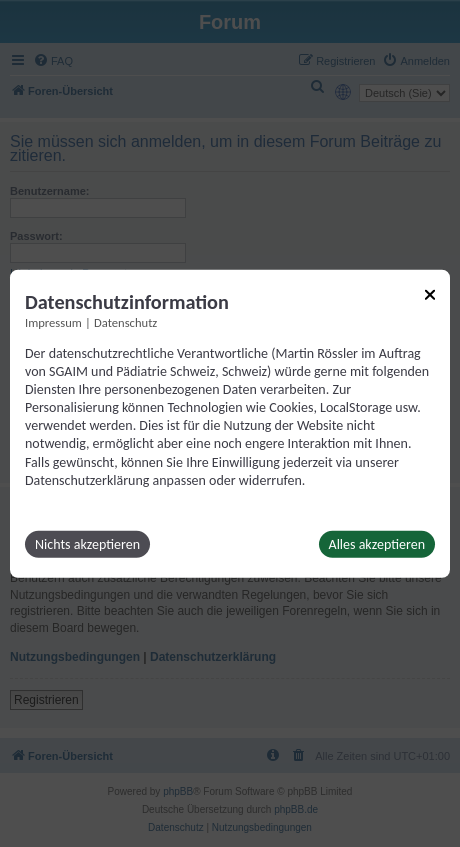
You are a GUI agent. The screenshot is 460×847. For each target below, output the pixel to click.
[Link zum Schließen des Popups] (430, 294)
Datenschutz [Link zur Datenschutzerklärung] (125, 321)
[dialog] (230, 423)
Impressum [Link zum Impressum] (53, 321)
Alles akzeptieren (377, 544)
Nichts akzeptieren (87, 544)
